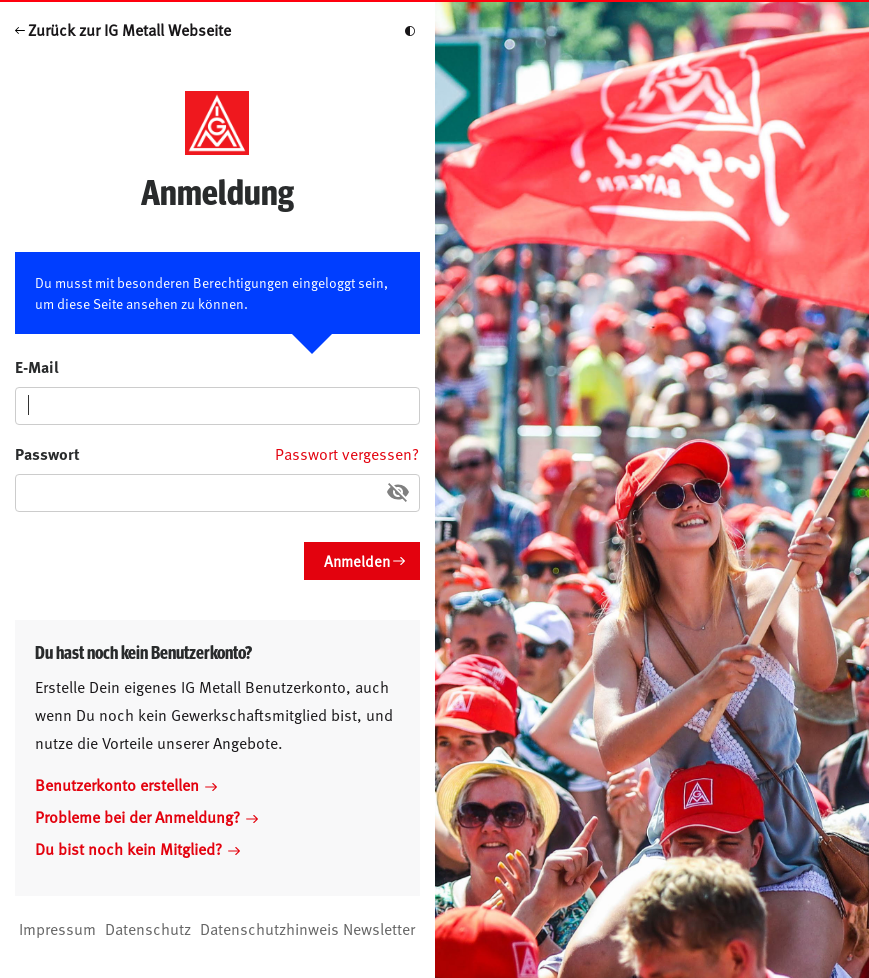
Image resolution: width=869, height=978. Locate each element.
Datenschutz (148, 928)
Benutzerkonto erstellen (126, 784)
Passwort (47, 453)
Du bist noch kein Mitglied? (137, 848)
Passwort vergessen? (347, 453)
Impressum (57, 928)
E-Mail (37, 366)
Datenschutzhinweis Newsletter (307, 928)
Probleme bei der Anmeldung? (146, 816)
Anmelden (357, 560)
